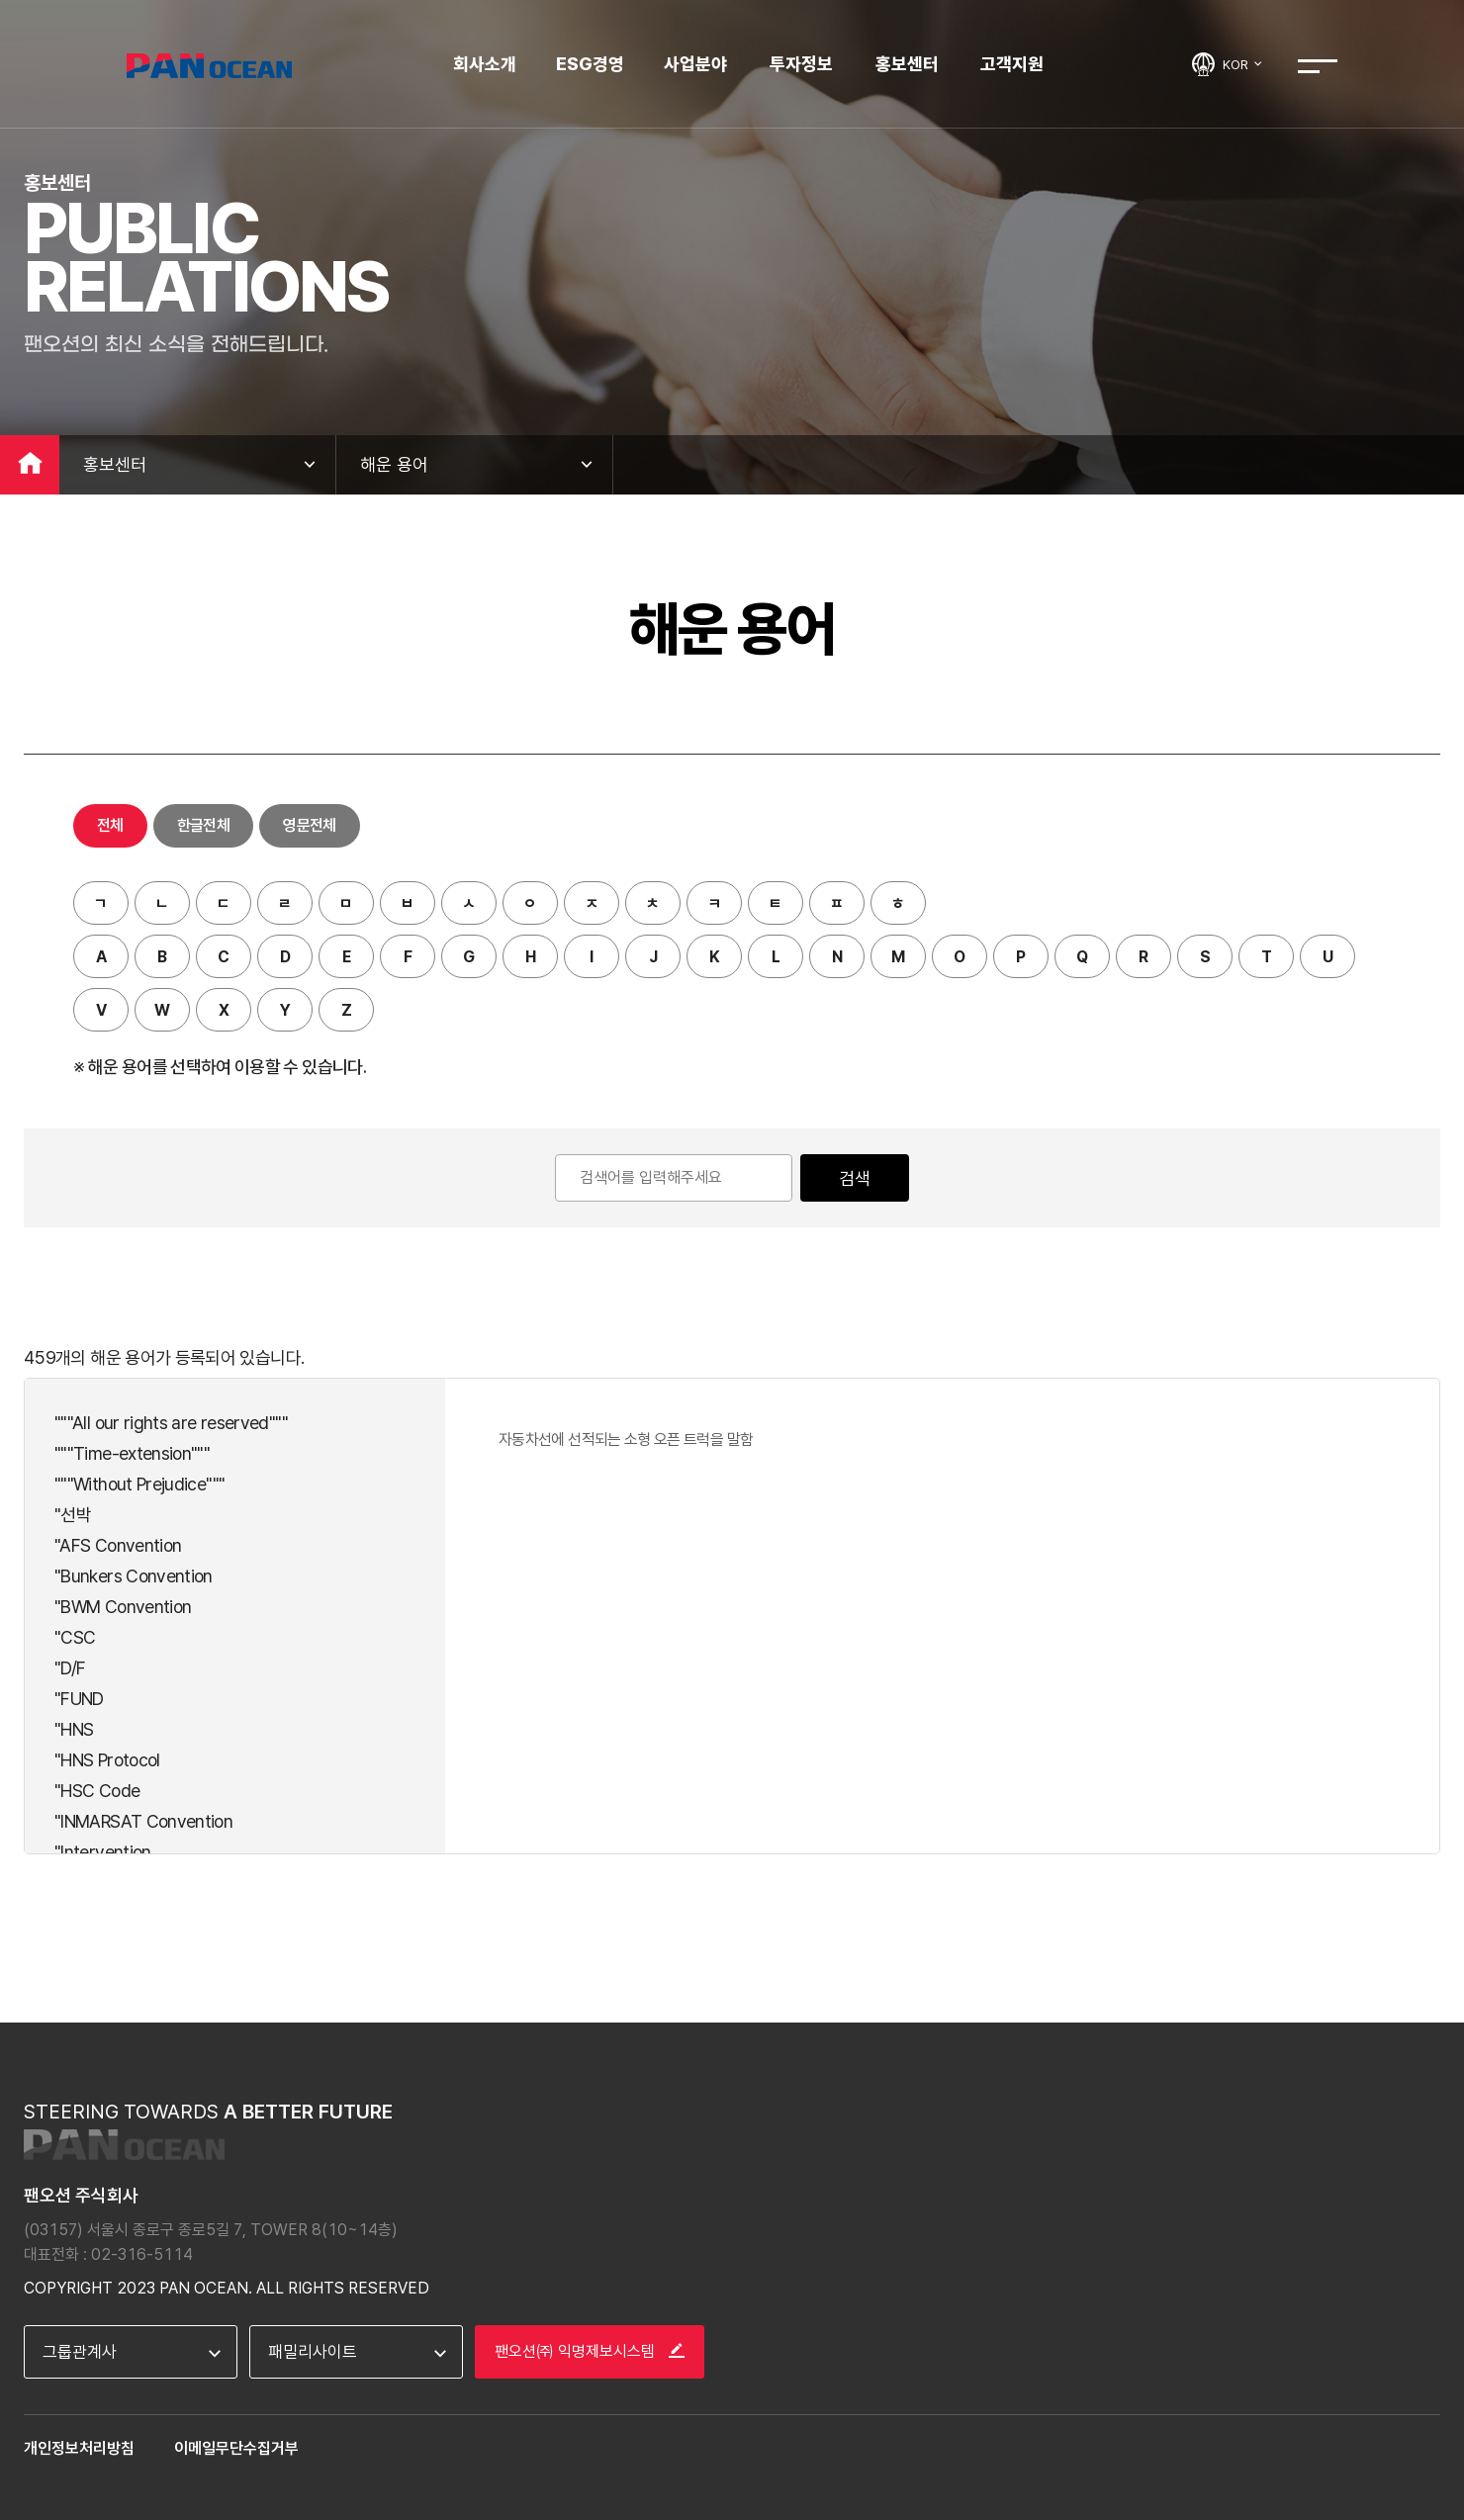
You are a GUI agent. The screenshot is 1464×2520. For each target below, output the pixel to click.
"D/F (69, 1668)
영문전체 (309, 825)
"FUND (79, 1698)
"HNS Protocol (107, 1760)
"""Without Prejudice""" (139, 1484)
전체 (110, 825)
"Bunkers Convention (133, 1576)
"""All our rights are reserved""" (171, 1422)
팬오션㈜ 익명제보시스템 (590, 2351)
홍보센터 (907, 63)
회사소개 (484, 63)
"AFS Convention (117, 1545)
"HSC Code (96, 1790)
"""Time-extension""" (132, 1453)
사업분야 (695, 63)
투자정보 (801, 63)
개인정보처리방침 (79, 2448)
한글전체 (203, 825)
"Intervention (102, 1852)
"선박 (72, 1514)
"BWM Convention (122, 1606)
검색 (854, 1178)
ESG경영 (590, 63)
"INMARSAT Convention (143, 1821)
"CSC (74, 1637)
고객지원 (1012, 63)
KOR (1243, 64)
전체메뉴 (1317, 66)
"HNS (73, 1729)
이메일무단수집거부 (236, 2448)
